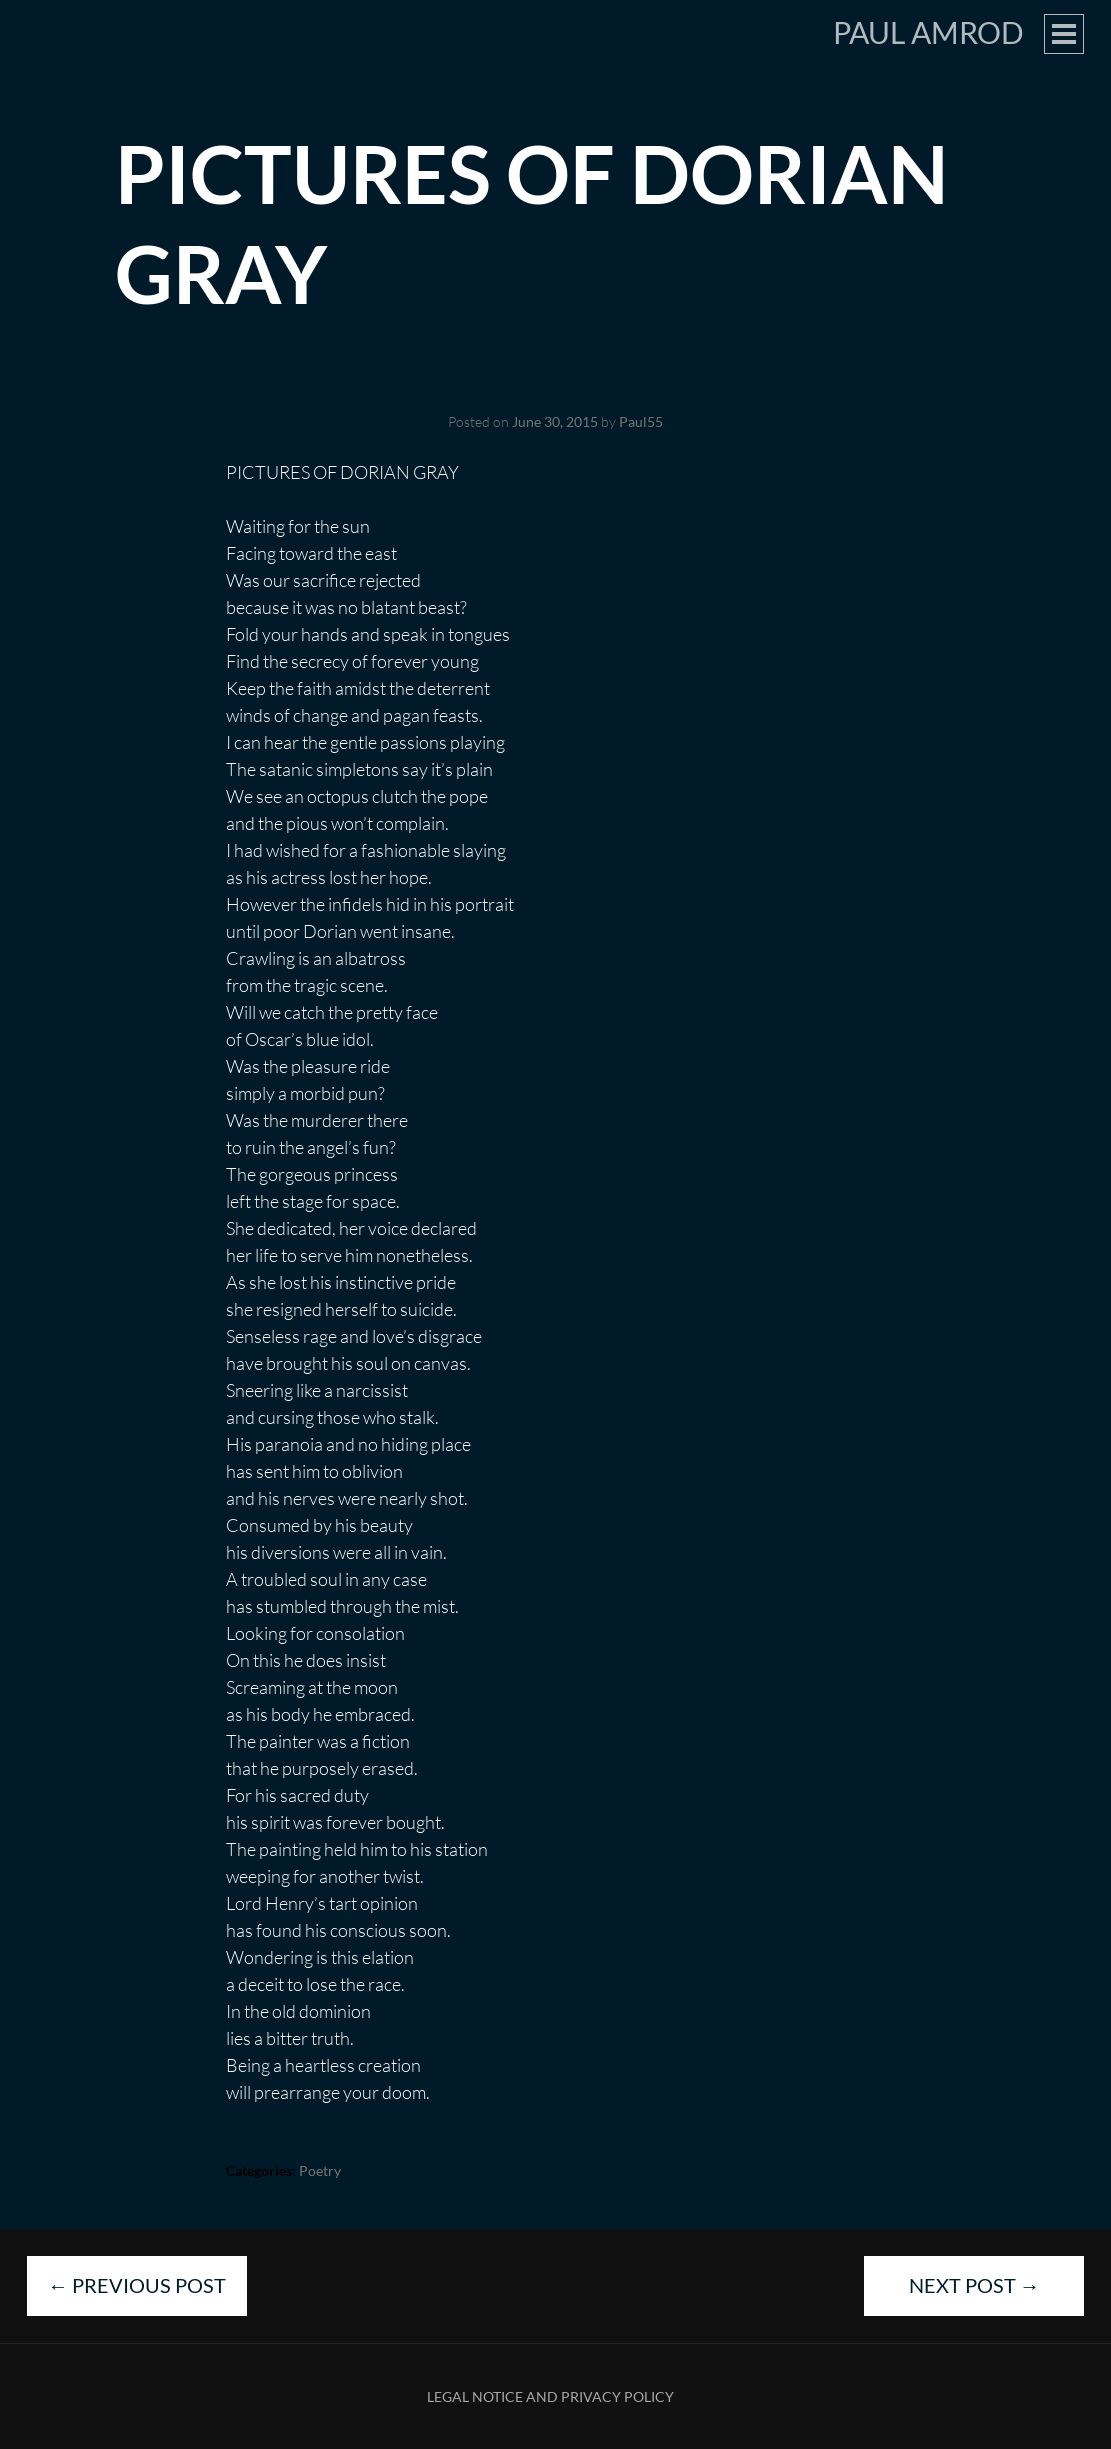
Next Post (974, 2285)
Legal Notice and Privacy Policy (550, 2396)
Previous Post (137, 2285)
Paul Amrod (928, 32)
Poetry (320, 2170)
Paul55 (641, 421)
